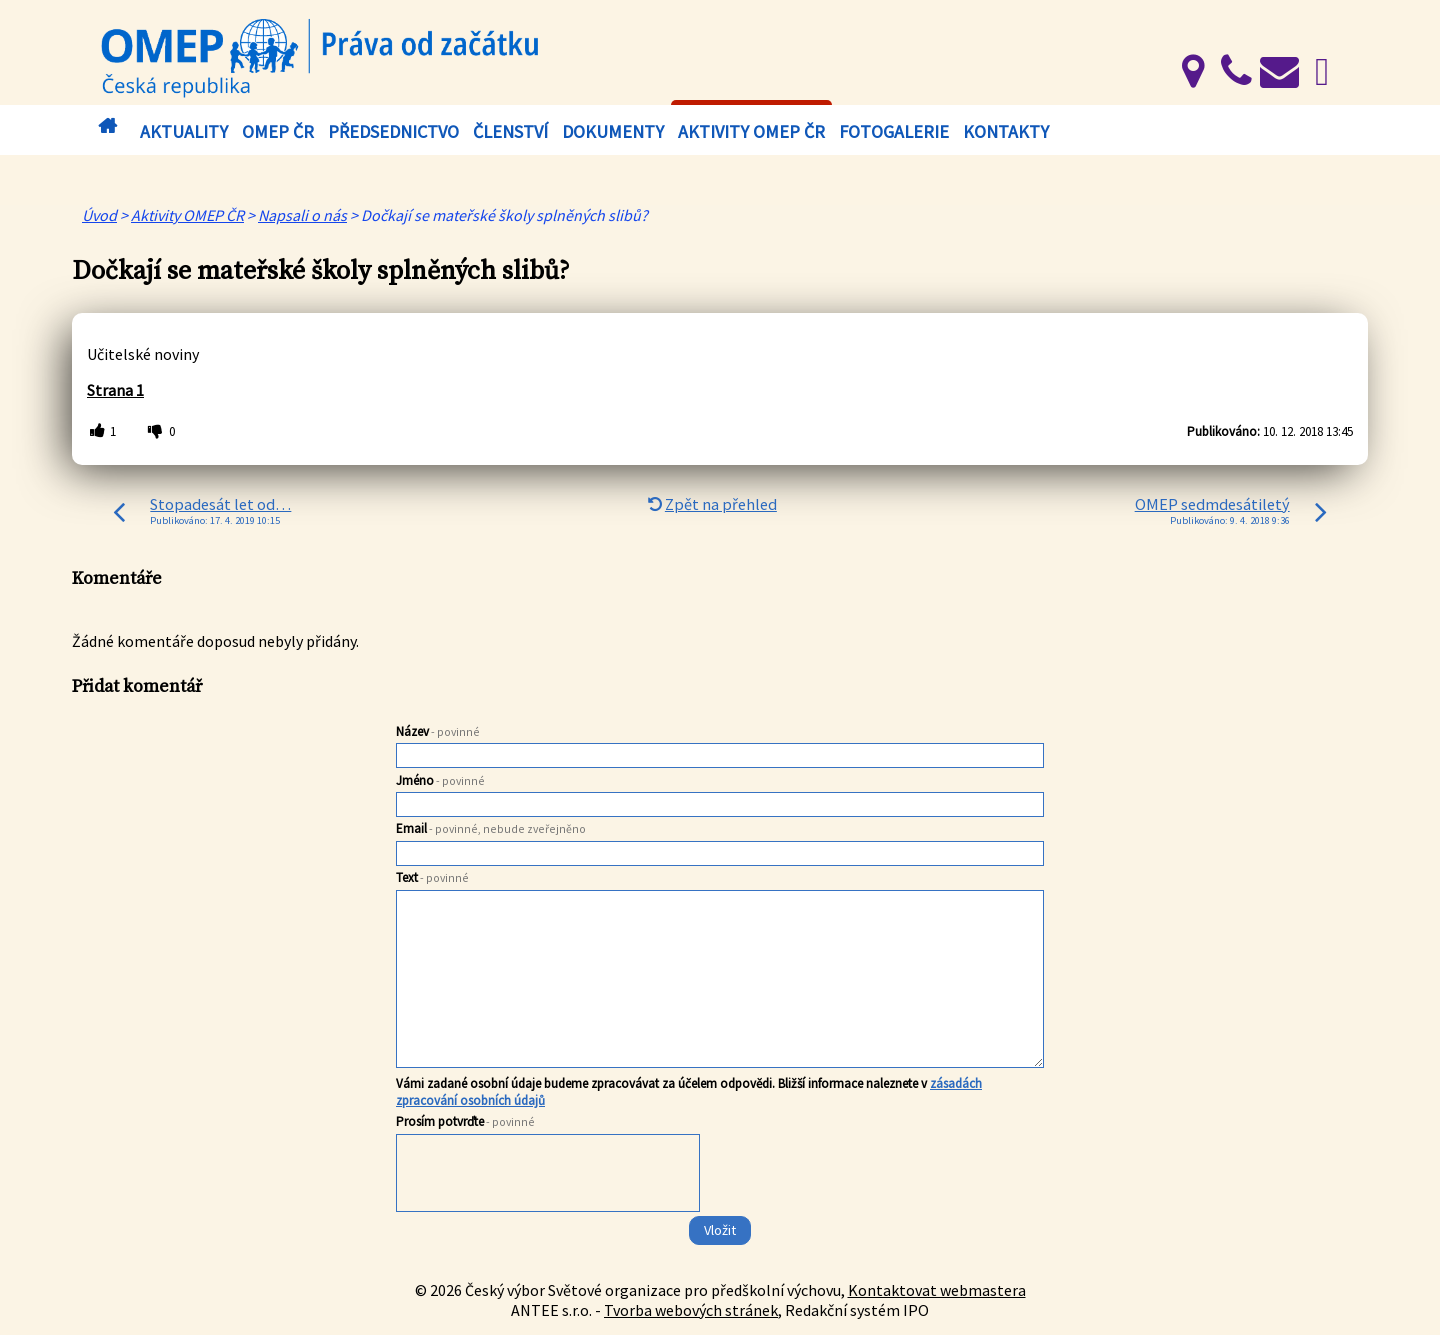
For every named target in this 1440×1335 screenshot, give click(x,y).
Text (432, 877)
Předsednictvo (393, 131)
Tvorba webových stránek (691, 1310)
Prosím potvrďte (465, 1121)
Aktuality (184, 131)
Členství (510, 131)
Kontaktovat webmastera (937, 1290)
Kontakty (1006, 131)
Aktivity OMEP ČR (751, 131)
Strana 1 (115, 390)
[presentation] (549, 1177)
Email (491, 828)
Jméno (440, 780)
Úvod (107, 126)
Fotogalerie (894, 131)
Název (438, 731)
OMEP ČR (278, 131)
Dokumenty (613, 131)
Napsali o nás (302, 215)
